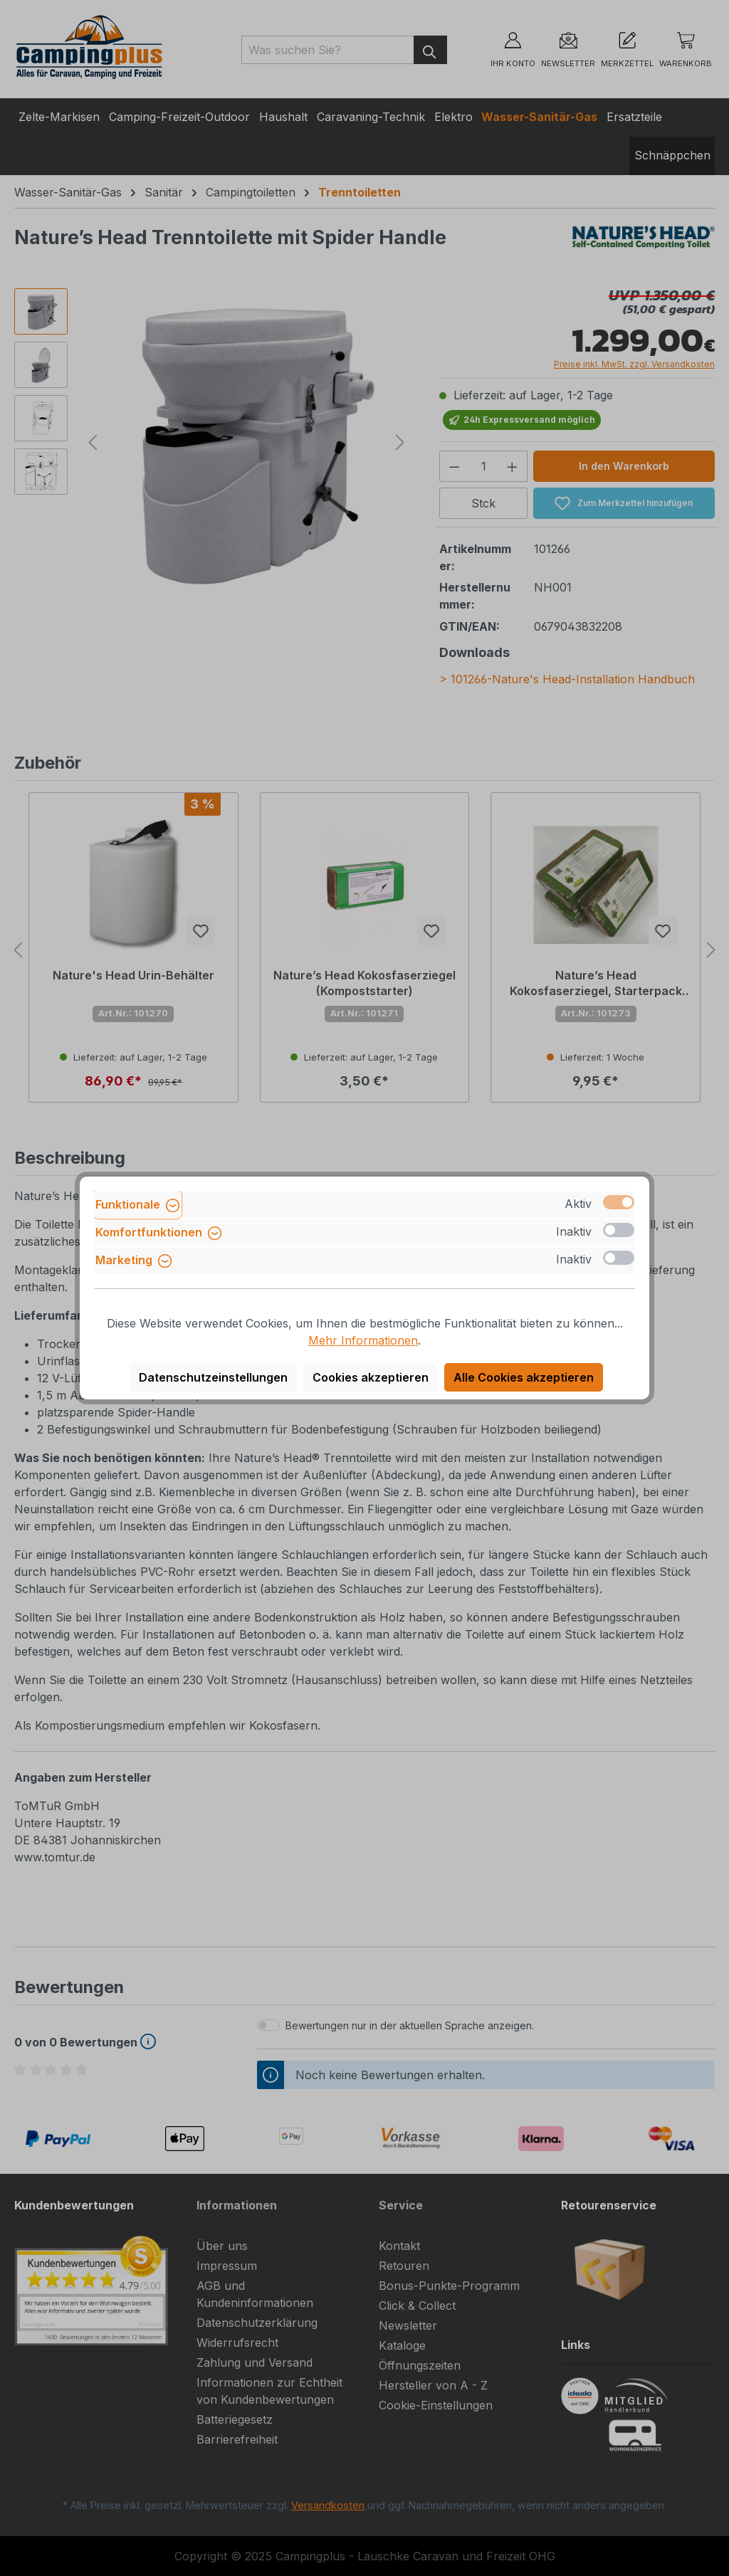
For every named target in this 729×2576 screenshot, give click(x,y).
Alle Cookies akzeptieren (523, 1377)
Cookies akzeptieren (371, 1377)
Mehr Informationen (363, 1340)
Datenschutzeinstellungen (213, 1377)
